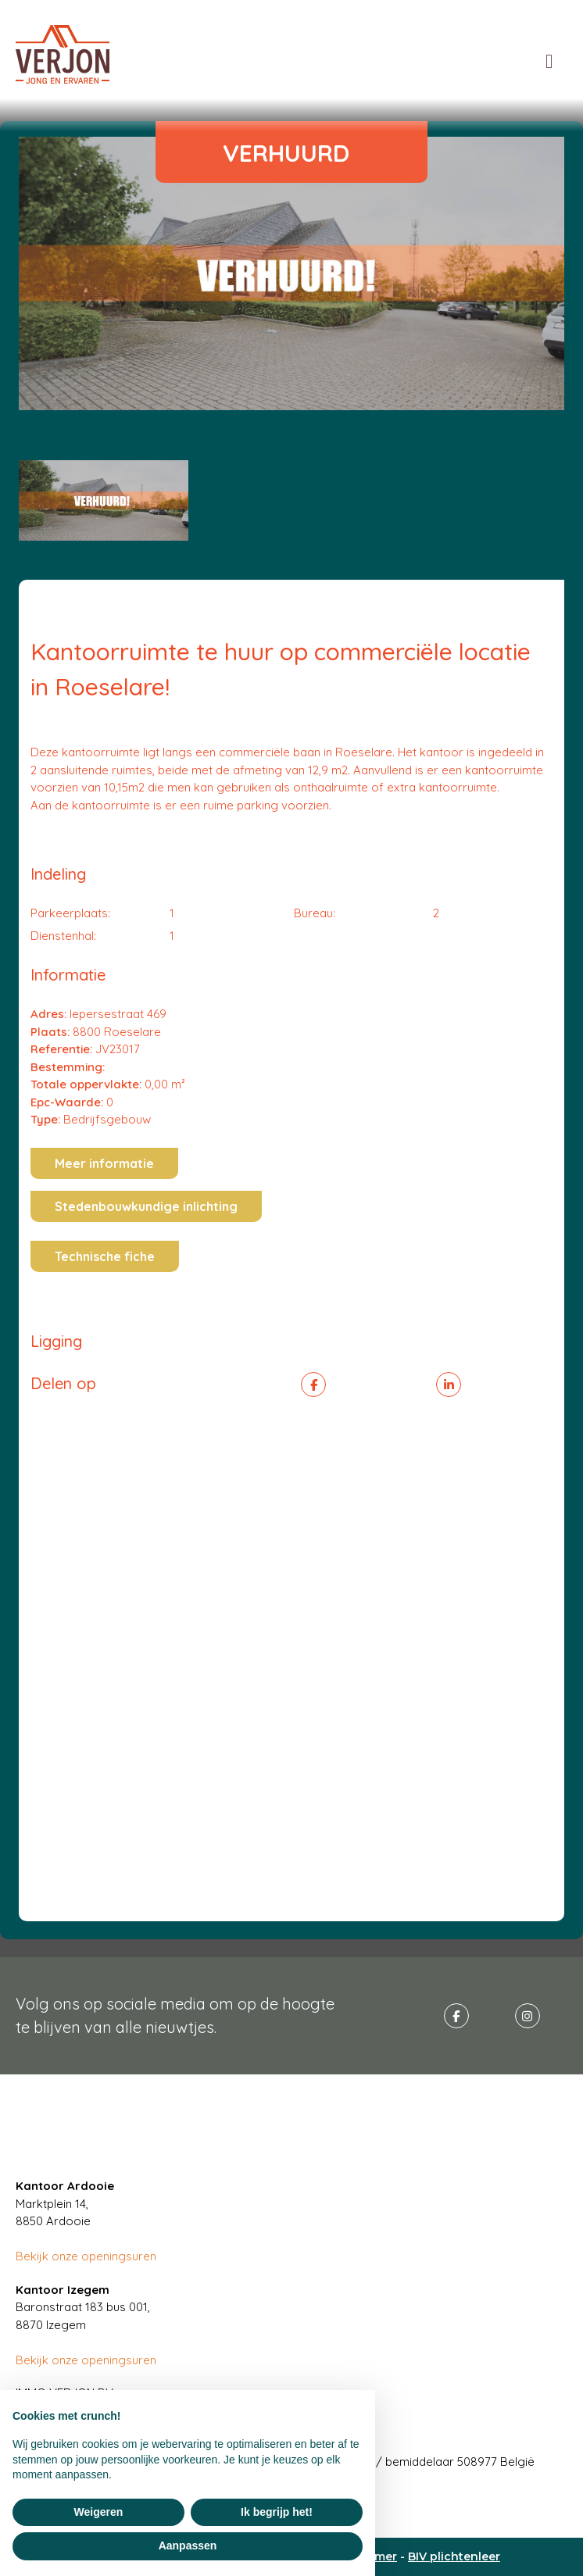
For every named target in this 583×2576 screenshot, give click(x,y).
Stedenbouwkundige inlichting (146, 1206)
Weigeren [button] (98, 2512)
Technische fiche (105, 1256)
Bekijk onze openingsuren (86, 2256)
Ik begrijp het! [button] (277, 2512)
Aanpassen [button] (188, 2545)
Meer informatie (104, 1163)
